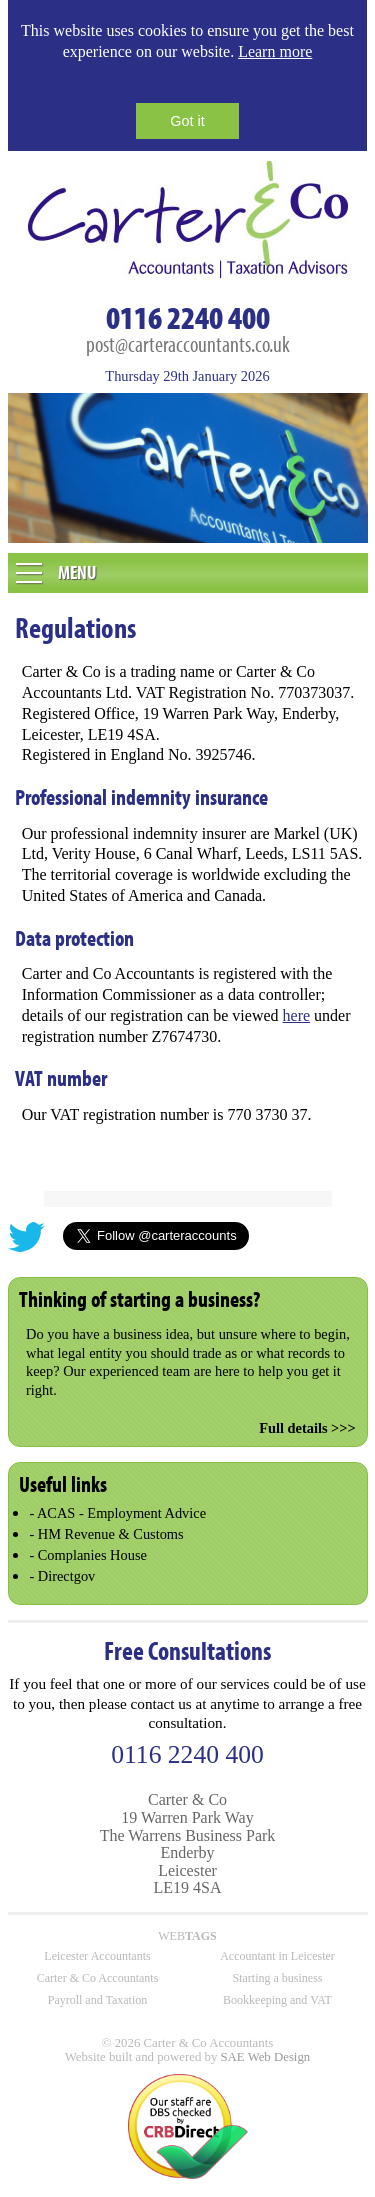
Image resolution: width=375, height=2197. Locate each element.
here (297, 1015)
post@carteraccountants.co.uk (188, 343)
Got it (187, 121)
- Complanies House (88, 1555)
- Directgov (62, 1576)
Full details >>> (307, 1428)
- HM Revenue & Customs (106, 1534)
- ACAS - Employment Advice (117, 1513)
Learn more (275, 51)
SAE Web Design (265, 2057)
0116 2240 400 (188, 317)
